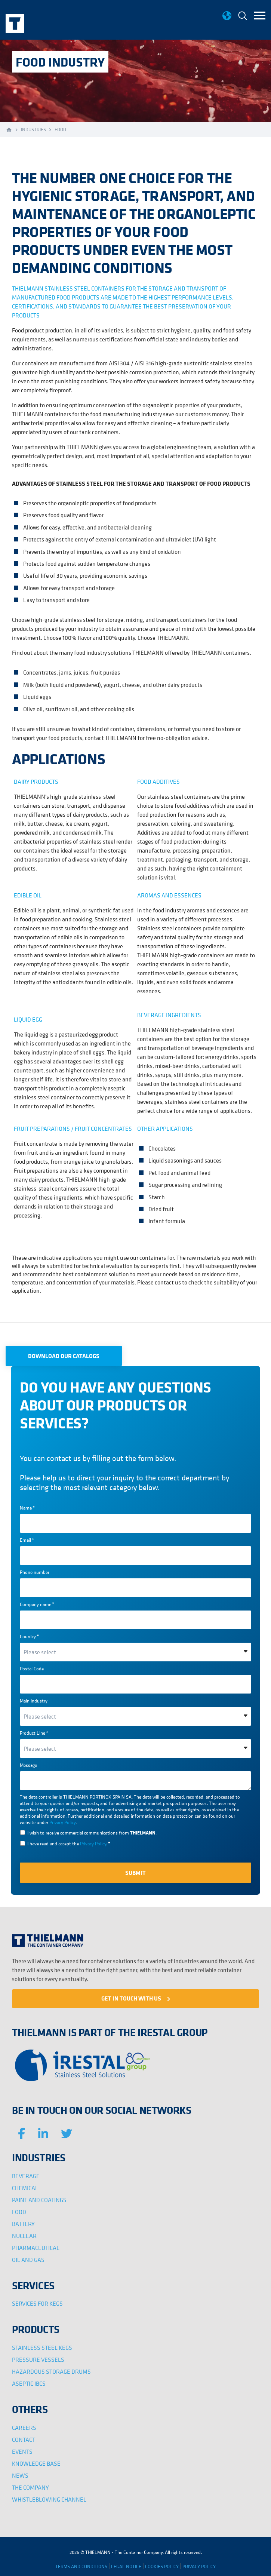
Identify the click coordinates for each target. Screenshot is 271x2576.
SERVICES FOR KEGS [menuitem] (37, 2303)
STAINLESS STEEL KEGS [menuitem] (42, 2347)
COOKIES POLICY (162, 2566)
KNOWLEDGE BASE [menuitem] (36, 2463)
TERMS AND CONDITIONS (81, 2566)
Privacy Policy (62, 1822)
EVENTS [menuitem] (22, 2451)
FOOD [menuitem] (19, 2212)
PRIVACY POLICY (199, 2566)
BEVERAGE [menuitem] (26, 2176)
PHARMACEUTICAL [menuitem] (35, 2248)
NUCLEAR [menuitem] (24, 2236)
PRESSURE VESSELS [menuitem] (38, 2359)
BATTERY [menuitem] (23, 2224)
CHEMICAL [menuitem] (25, 2188)
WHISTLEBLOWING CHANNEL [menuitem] (49, 2499)
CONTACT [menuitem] (23, 2439)
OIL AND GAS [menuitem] (28, 2260)
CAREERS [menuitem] (24, 2427)
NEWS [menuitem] (20, 2475)
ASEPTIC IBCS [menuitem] (29, 2383)
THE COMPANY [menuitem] (30, 2487)
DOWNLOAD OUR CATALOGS (63, 1356)
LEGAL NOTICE (126, 2566)
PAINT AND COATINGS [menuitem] (39, 2200)
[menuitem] (242, 16)
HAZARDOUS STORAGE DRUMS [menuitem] (51, 2371)
